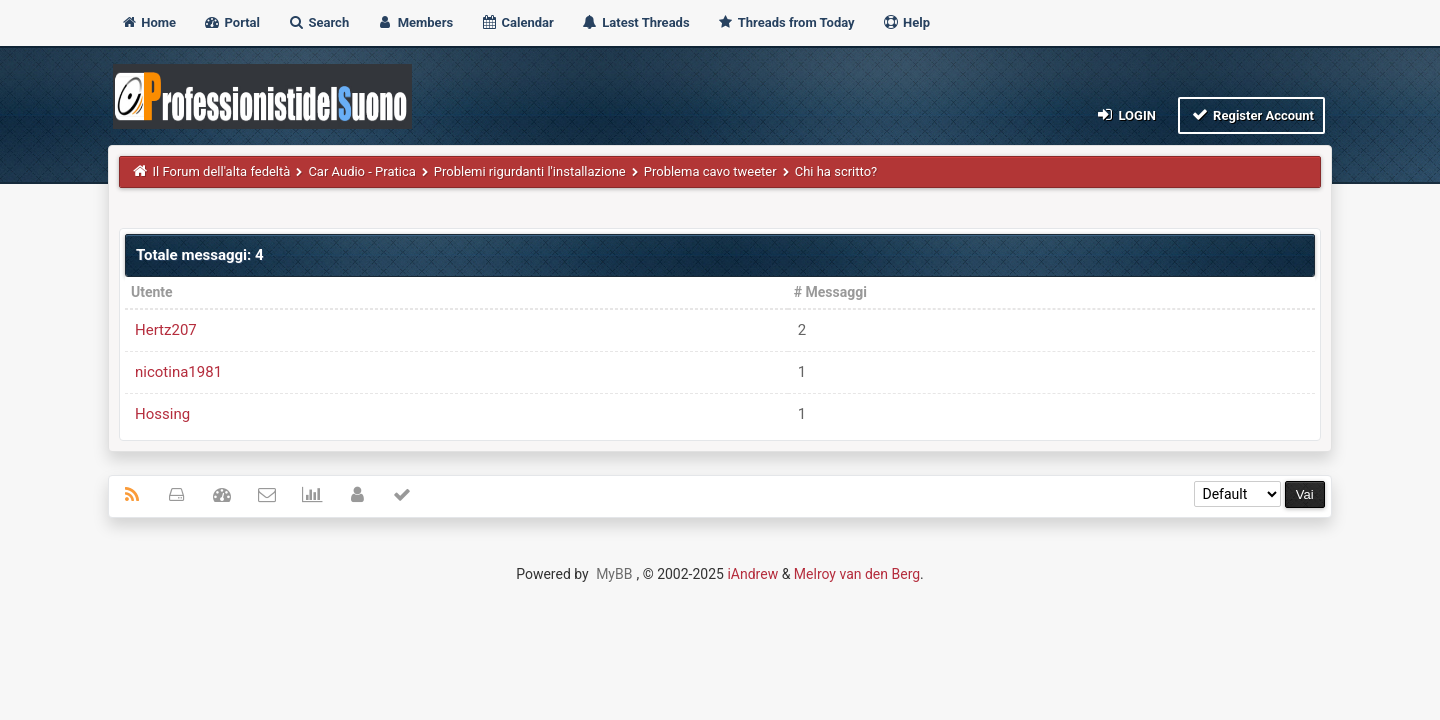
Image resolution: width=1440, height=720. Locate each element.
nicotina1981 (178, 372)
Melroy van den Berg (857, 574)
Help (906, 22)
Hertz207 (166, 330)
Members (414, 22)
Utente (152, 292)
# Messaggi (830, 292)
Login (1125, 114)
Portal (231, 22)
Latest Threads (635, 22)
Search (318, 22)
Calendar (516, 22)
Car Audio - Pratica (361, 171)
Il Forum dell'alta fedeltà (222, 171)
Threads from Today (786, 22)
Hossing (162, 414)
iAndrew (752, 574)
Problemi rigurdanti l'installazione (530, 171)
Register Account (1251, 114)
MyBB (614, 574)
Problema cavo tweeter (710, 171)
